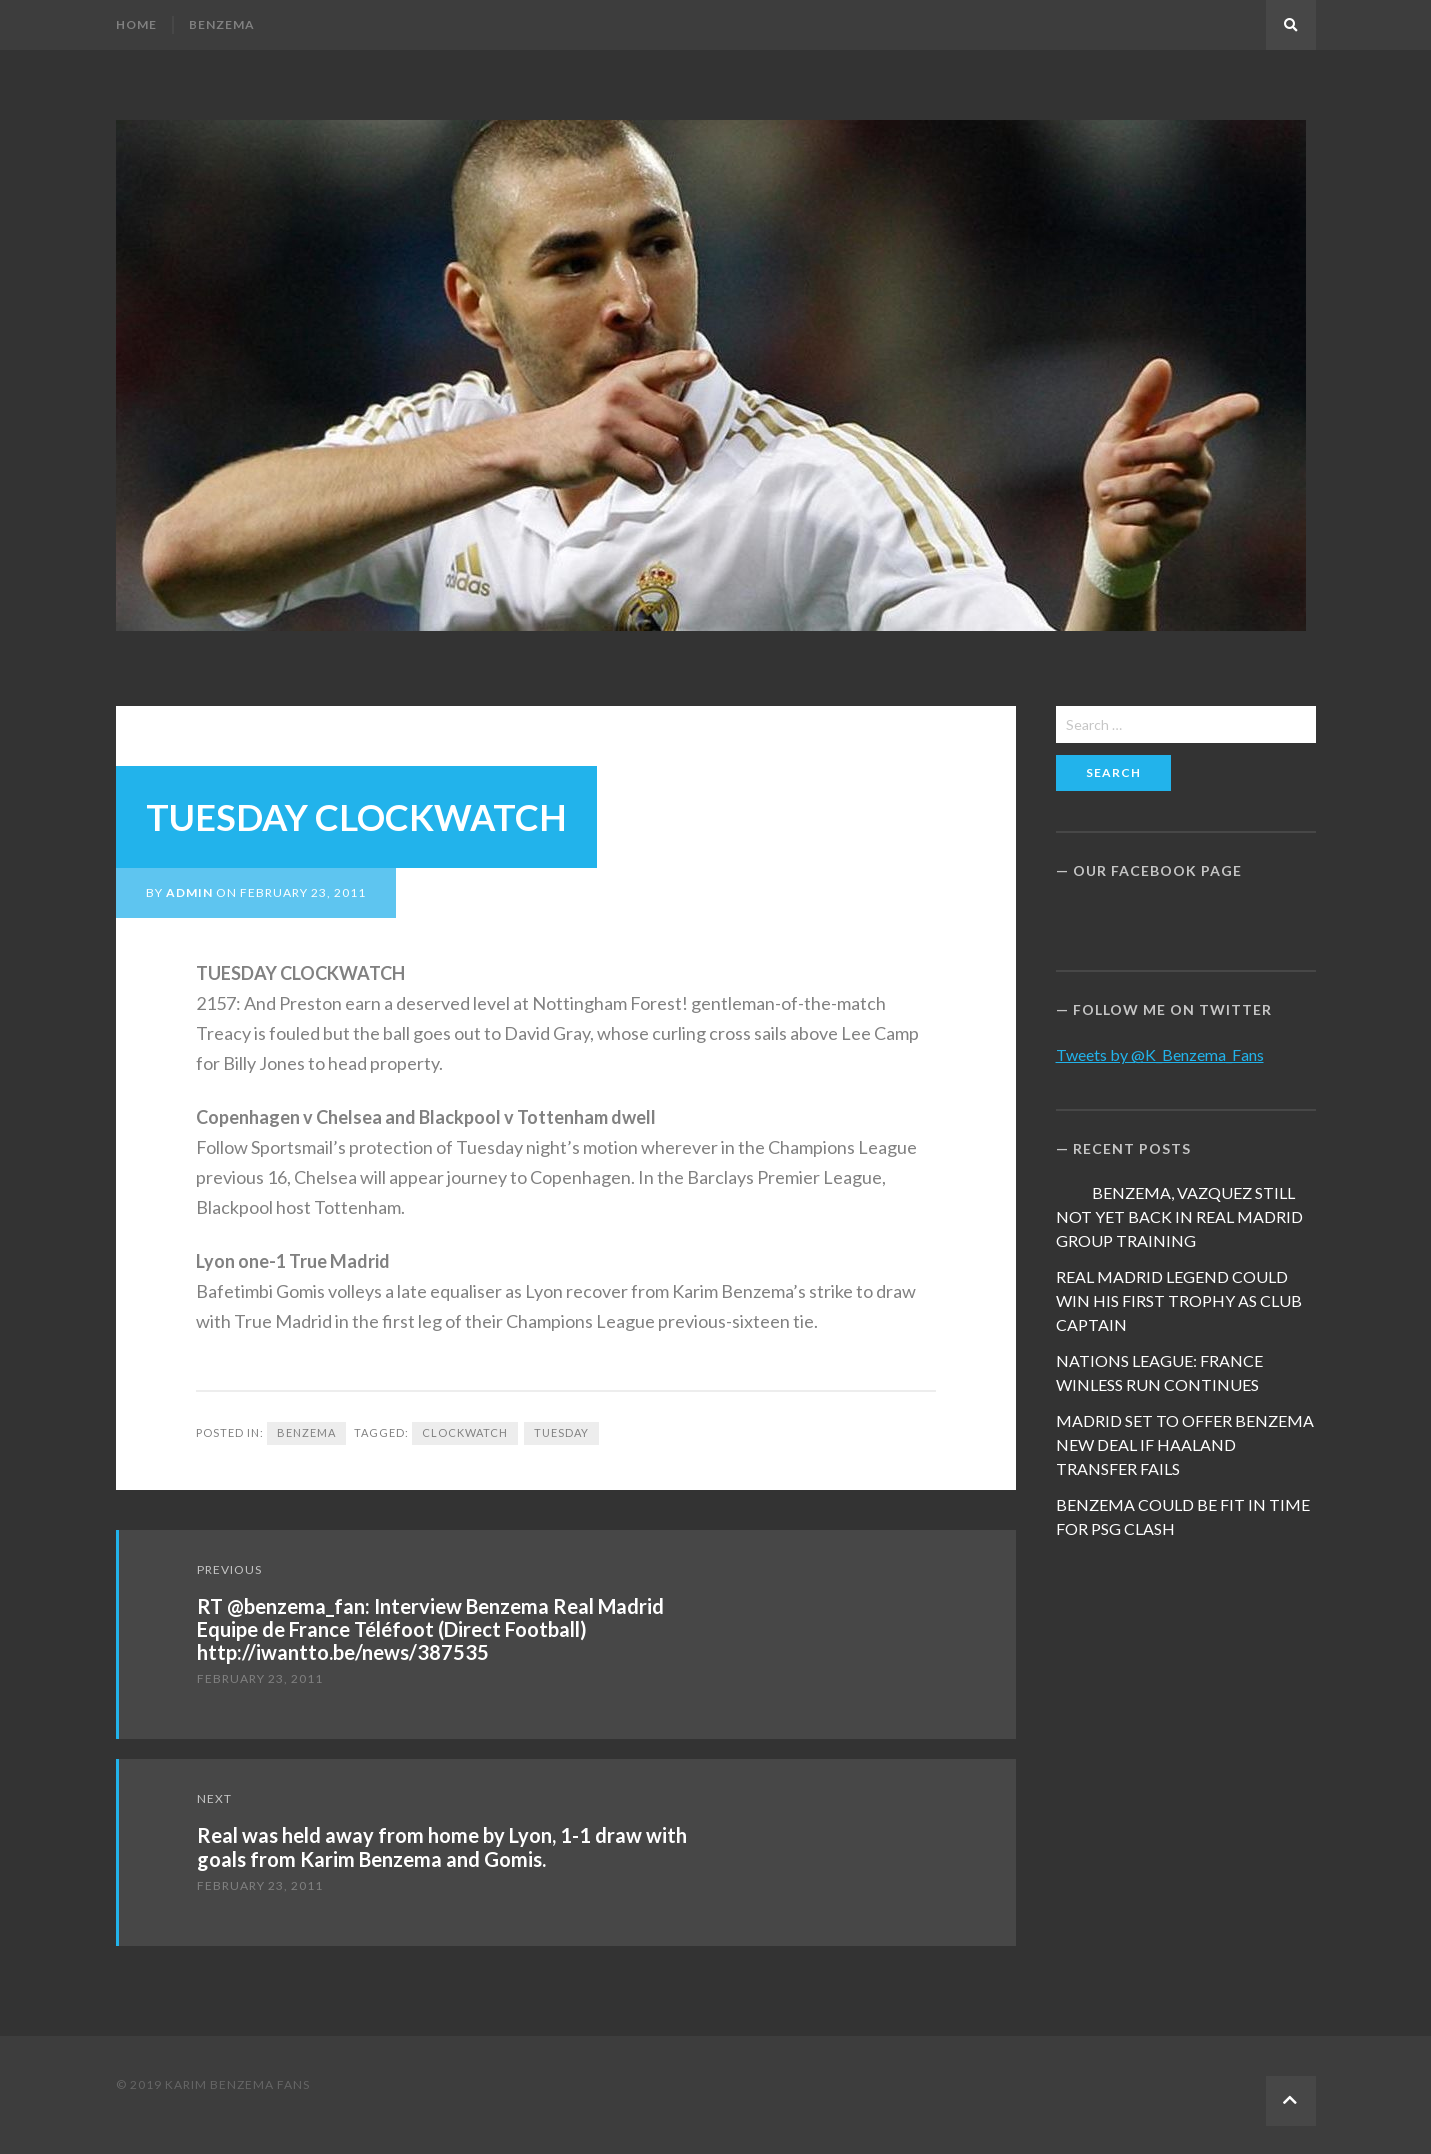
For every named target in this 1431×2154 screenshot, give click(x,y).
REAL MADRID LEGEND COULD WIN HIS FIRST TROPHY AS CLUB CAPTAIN (1179, 1300)
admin (189, 892)
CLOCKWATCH (465, 1432)
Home (136, 24)
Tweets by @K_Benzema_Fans (1160, 1054)
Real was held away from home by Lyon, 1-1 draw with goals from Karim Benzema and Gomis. (442, 1846)
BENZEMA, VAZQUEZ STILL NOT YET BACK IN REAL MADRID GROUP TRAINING (1179, 1216)
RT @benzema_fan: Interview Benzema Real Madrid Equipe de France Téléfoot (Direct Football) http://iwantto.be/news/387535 (430, 1629)
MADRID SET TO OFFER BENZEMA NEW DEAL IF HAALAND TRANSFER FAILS (1185, 1444)
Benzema (222, 24)
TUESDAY (561, 1432)
